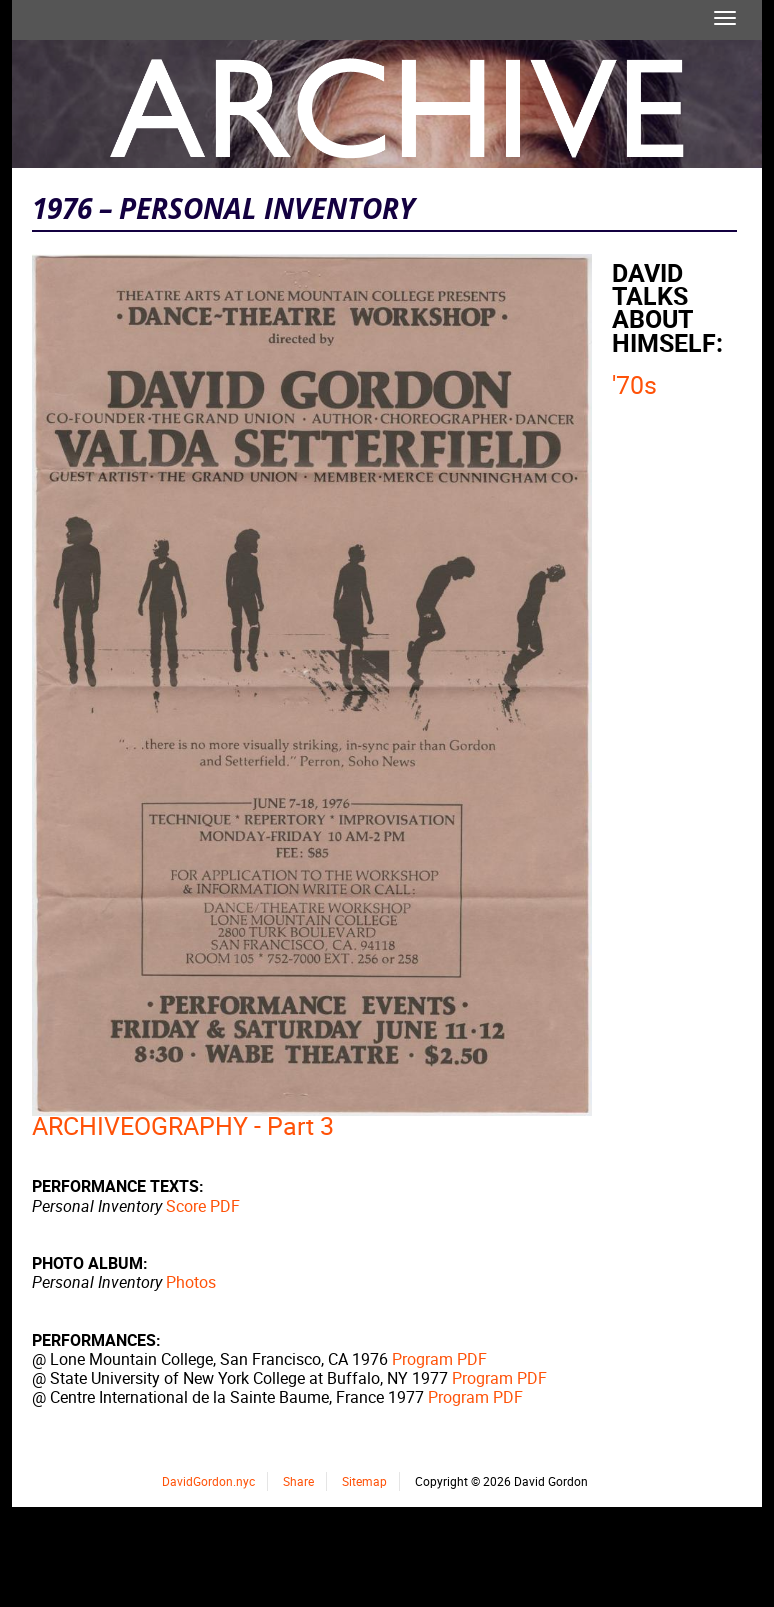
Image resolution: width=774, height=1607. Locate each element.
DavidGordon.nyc (208, 1481)
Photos (191, 1282)
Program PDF (439, 1359)
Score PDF (203, 1206)
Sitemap (364, 1481)
